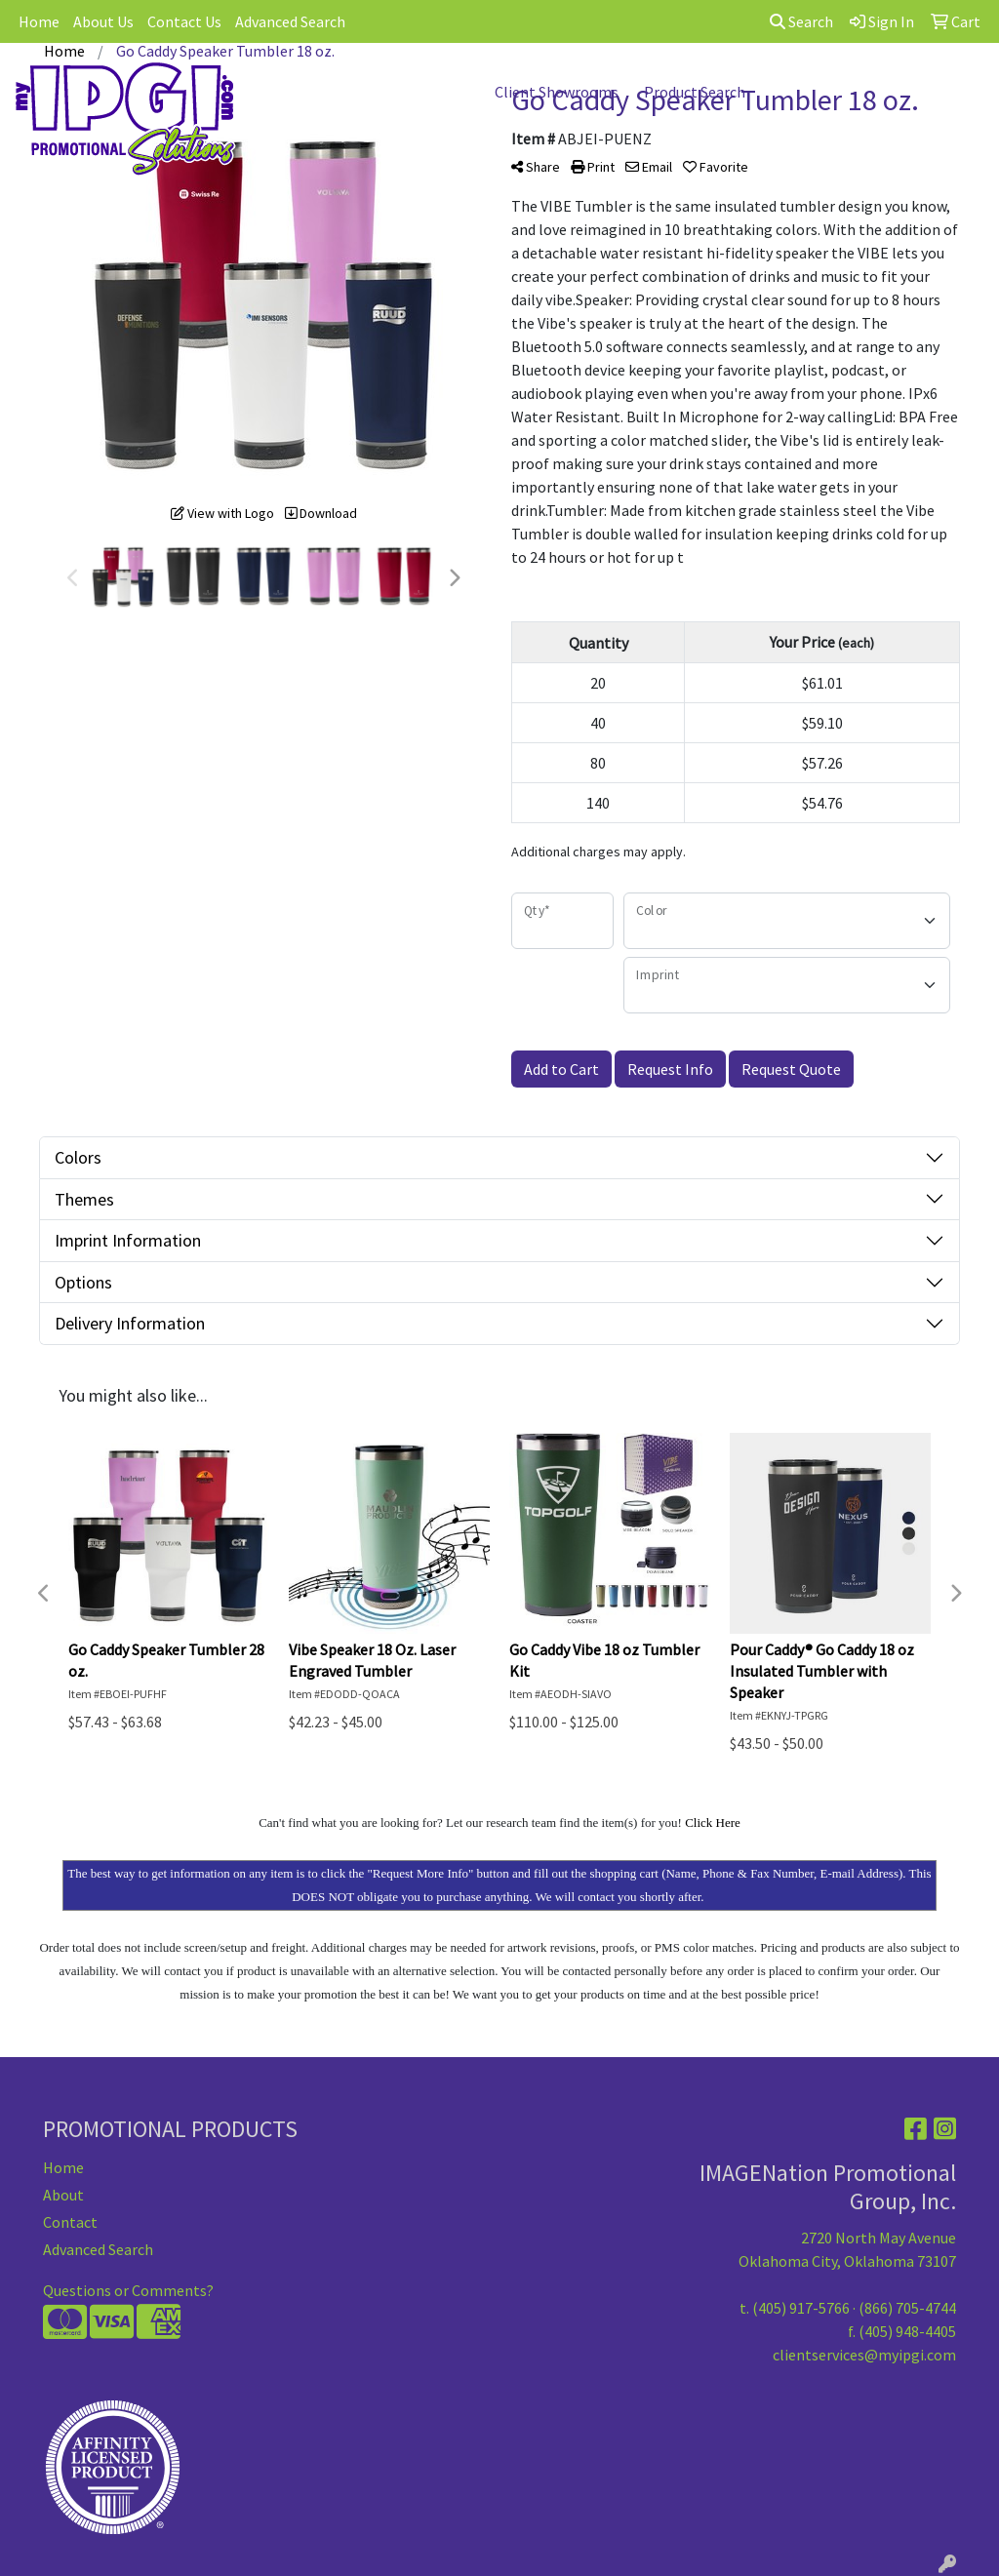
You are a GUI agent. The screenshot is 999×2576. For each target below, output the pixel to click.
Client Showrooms (557, 91)
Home (39, 21)
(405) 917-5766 (801, 2308)
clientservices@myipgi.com (864, 2354)
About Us (103, 21)
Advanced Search (290, 21)
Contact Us (184, 21)
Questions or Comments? (128, 2290)
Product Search (694, 91)
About (63, 2194)
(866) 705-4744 (907, 2308)
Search (801, 21)
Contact (70, 2222)
